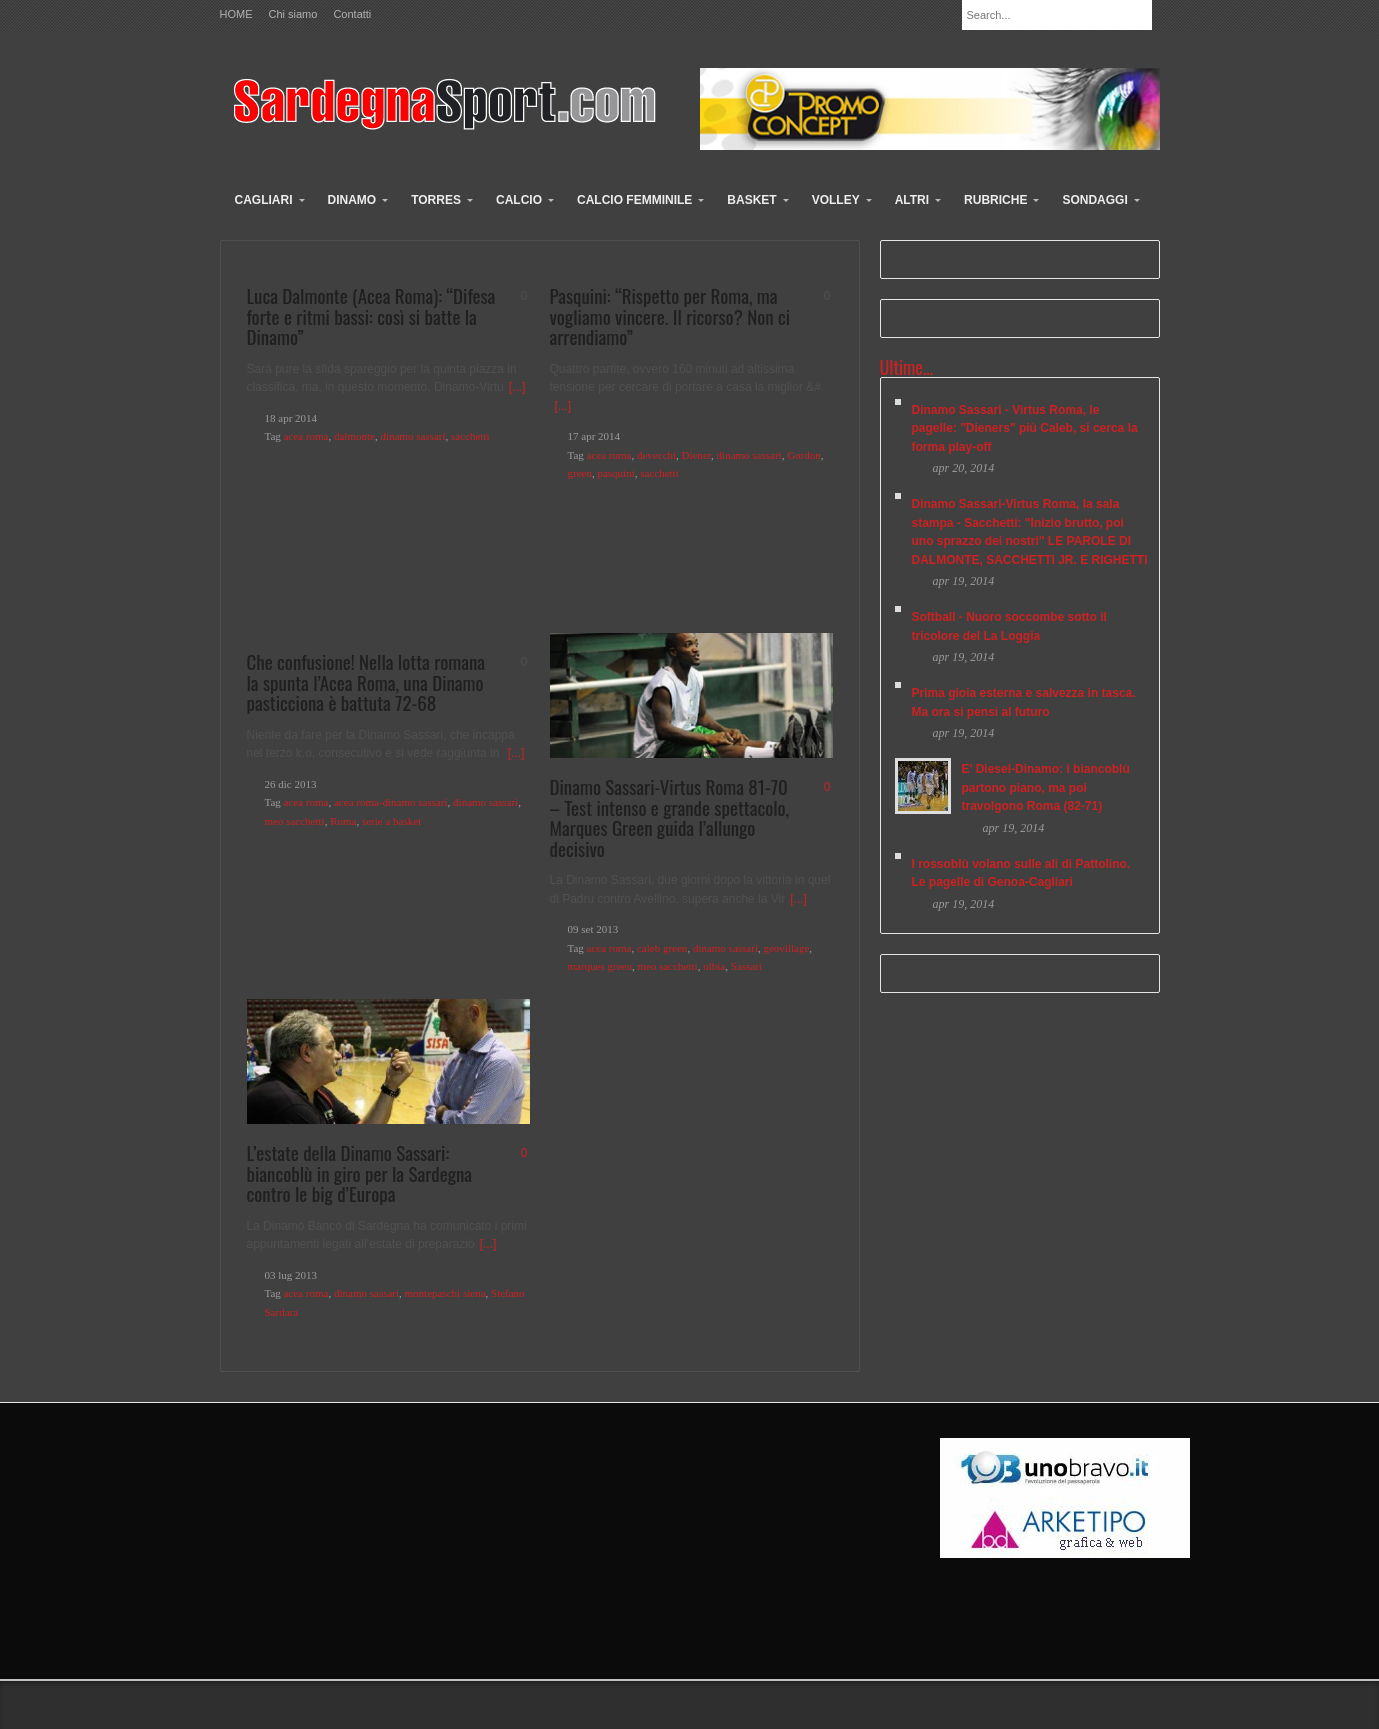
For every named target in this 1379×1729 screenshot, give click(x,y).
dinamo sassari (412, 436)
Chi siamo (293, 14)
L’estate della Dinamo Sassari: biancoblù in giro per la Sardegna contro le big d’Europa (360, 1172)
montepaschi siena (445, 1293)
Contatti (352, 14)
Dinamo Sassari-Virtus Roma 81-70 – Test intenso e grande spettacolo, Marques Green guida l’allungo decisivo (670, 817)
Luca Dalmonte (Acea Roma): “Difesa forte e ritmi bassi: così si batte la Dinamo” (371, 315)
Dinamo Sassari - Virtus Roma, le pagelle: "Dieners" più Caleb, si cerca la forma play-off (1025, 428)
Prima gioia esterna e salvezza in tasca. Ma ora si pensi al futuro (1024, 702)
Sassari (746, 966)
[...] (517, 387)
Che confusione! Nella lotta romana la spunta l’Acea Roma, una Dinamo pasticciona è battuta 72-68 (366, 681)
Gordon (804, 455)
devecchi (656, 455)
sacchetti (470, 436)
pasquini (615, 473)
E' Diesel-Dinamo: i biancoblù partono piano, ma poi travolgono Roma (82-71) (1046, 787)
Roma (343, 821)
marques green (600, 966)
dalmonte (354, 436)
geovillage (786, 948)
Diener (697, 455)
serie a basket (391, 821)
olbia (714, 966)
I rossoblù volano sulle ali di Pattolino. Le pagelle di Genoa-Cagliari (1021, 873)
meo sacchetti (295, 821)
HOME (236, 14)
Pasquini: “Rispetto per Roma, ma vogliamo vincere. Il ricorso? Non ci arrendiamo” (670, 315)
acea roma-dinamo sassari (391, 802)
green (580, 473)
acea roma (306, 436)
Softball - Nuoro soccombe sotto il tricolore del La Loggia (1009, 626)
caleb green (662, 948)
